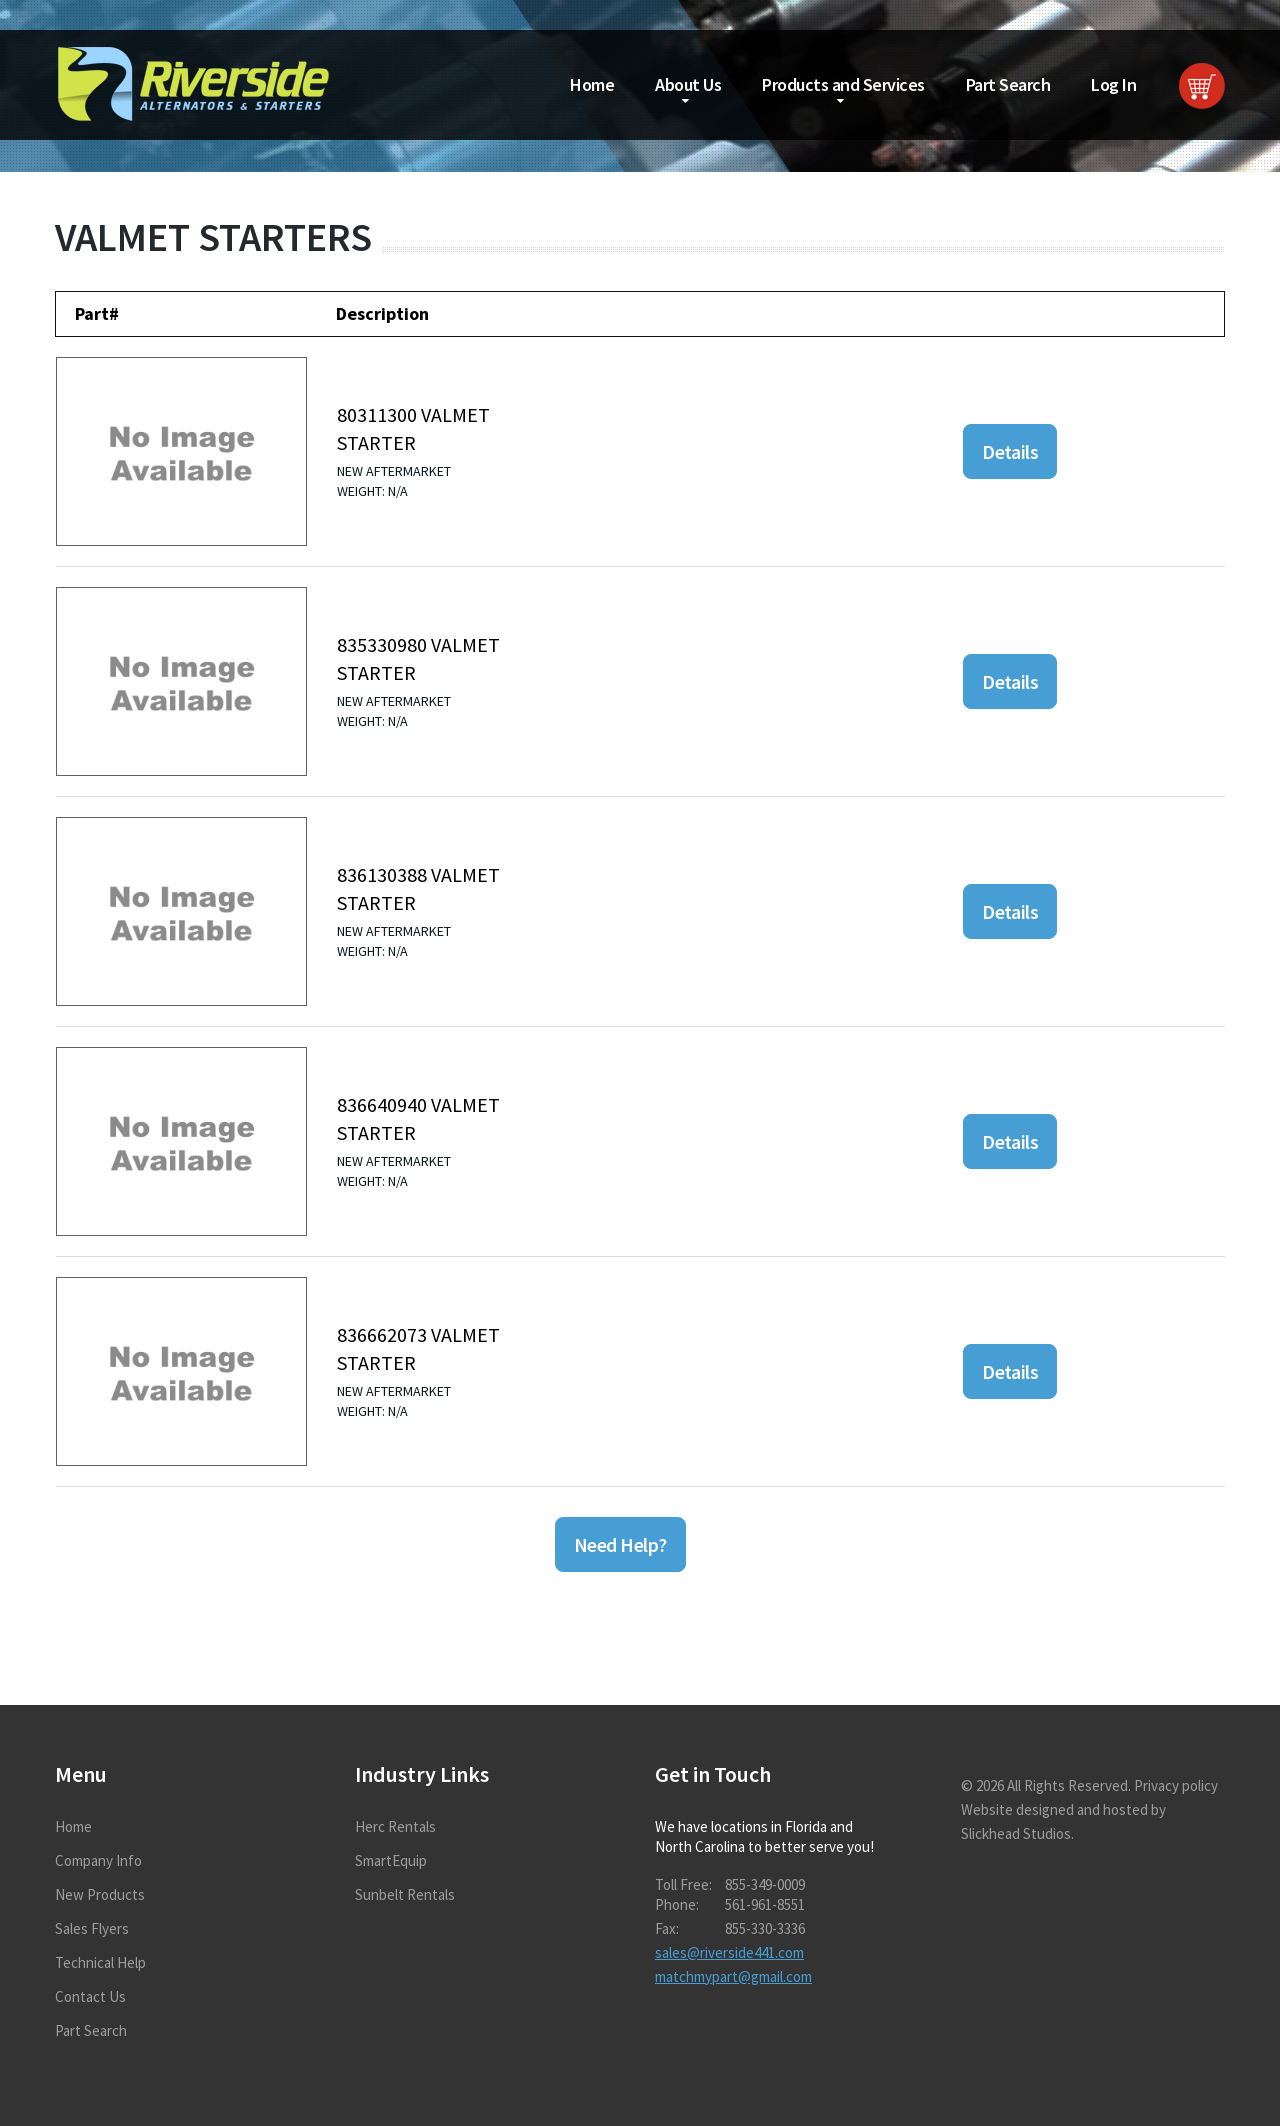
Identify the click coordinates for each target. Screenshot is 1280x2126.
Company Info (98, 1860)
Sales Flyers (92, 1928)
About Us (688, 84)
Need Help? (620, 1544)
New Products (100, 1894)
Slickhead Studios (1016, 1833)
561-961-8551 (765, 1904)
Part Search (1008, 84)
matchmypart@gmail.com (733, 1976)
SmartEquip (391, 1860)
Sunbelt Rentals (405, 1894)
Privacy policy (1176, 1785)
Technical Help (100, 1962)
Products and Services (843, 84)
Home (592, 84)
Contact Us (90, 1996)
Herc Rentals (395, 1826)
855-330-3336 (765, 1928)
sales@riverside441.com (729, 1952)
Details (1010, 451)
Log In (1113, 84)
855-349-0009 (765, 1884)
